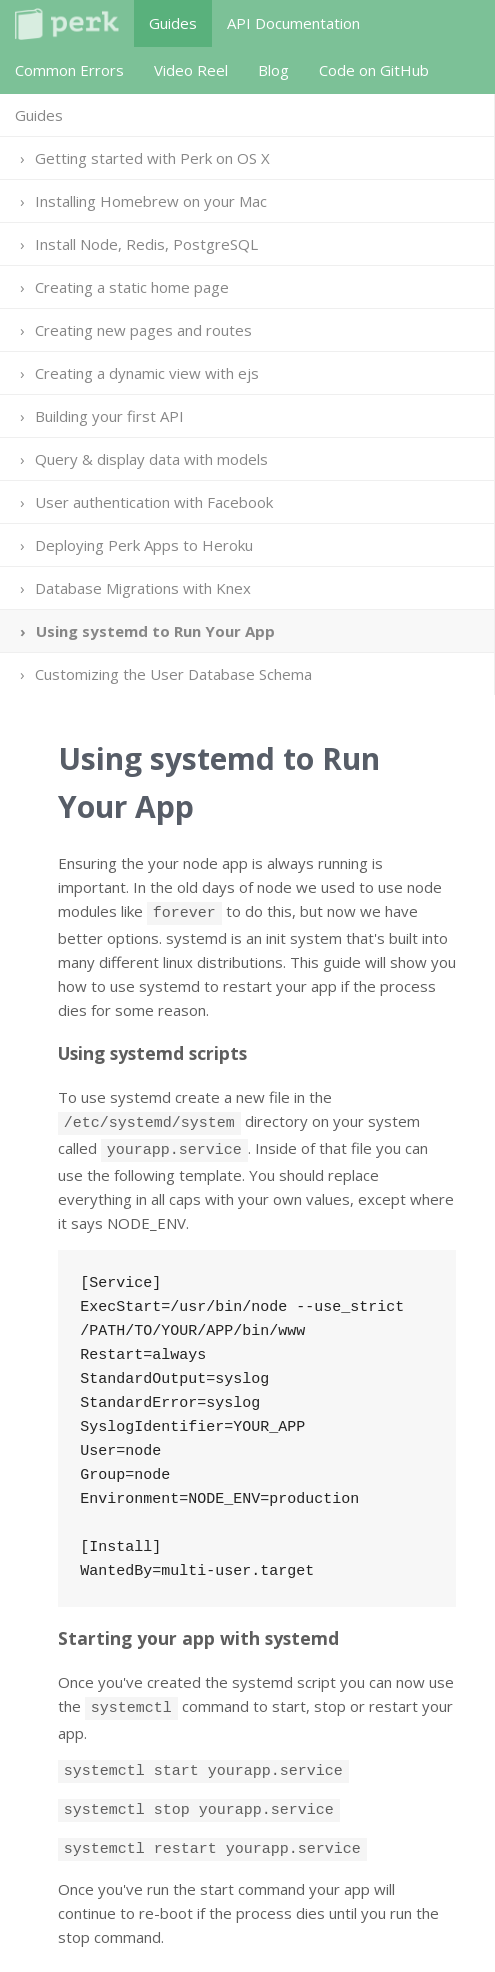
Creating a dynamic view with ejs (147, 373)
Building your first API (109, 416)
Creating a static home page (132, 287)
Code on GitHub (374, 70)
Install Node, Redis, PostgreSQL (146, 244)
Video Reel (191, 70)
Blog (273, 70)
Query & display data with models (151, 459)
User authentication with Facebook (154, 502)
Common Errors (69, 70)
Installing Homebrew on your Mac (151, 201)
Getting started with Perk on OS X (152, 158)
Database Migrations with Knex (143, 588)
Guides (173, 23)
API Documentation (293, 23)
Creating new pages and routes (143, 330)
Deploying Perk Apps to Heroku (144, 545)
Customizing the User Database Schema (173, 674)
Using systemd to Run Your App (155, 631)
